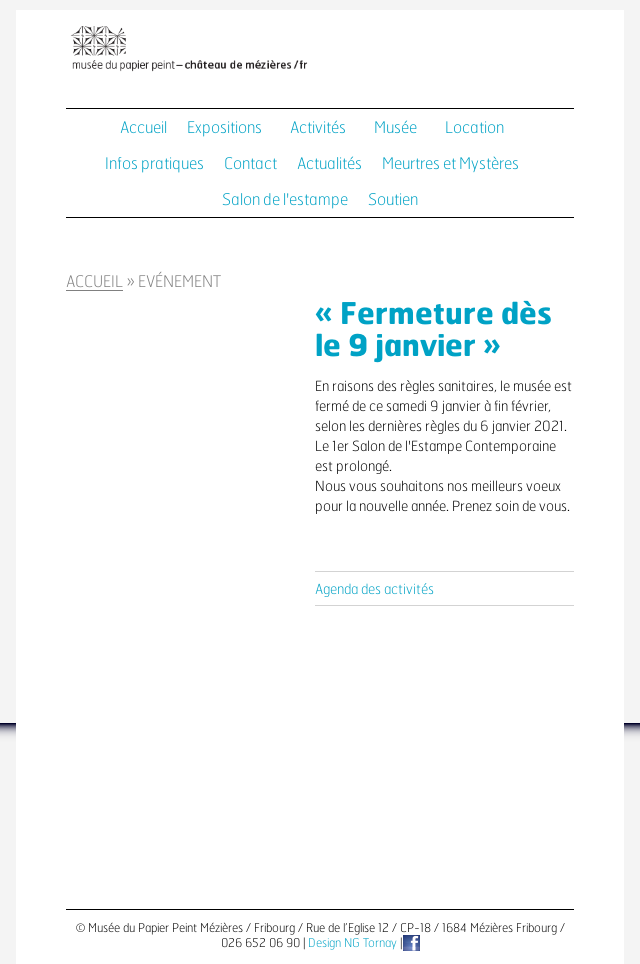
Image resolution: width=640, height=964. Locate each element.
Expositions (224, 128)
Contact (250, 164)
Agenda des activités (374, 590)
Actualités (329, 164)
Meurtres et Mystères (450, 164)
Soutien (393, 200)
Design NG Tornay (352, 943)
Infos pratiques (154, 164)
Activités (318, 128)
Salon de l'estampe (285, 200)
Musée (395, 128)
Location (474, 128)
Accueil (143, 128)
